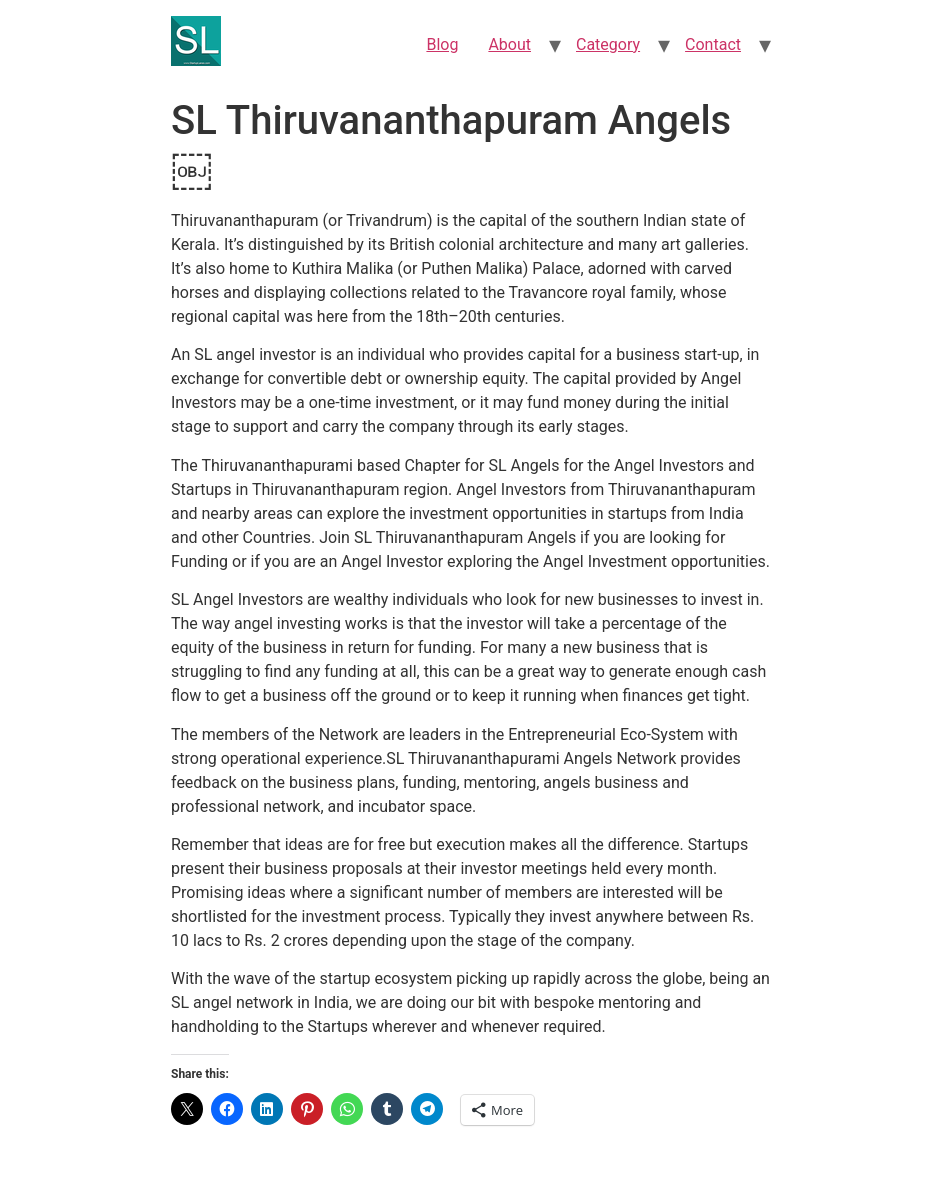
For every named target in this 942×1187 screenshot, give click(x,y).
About (509, 44)
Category (608, 44)
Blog (442, 44)
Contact (713, 44)
